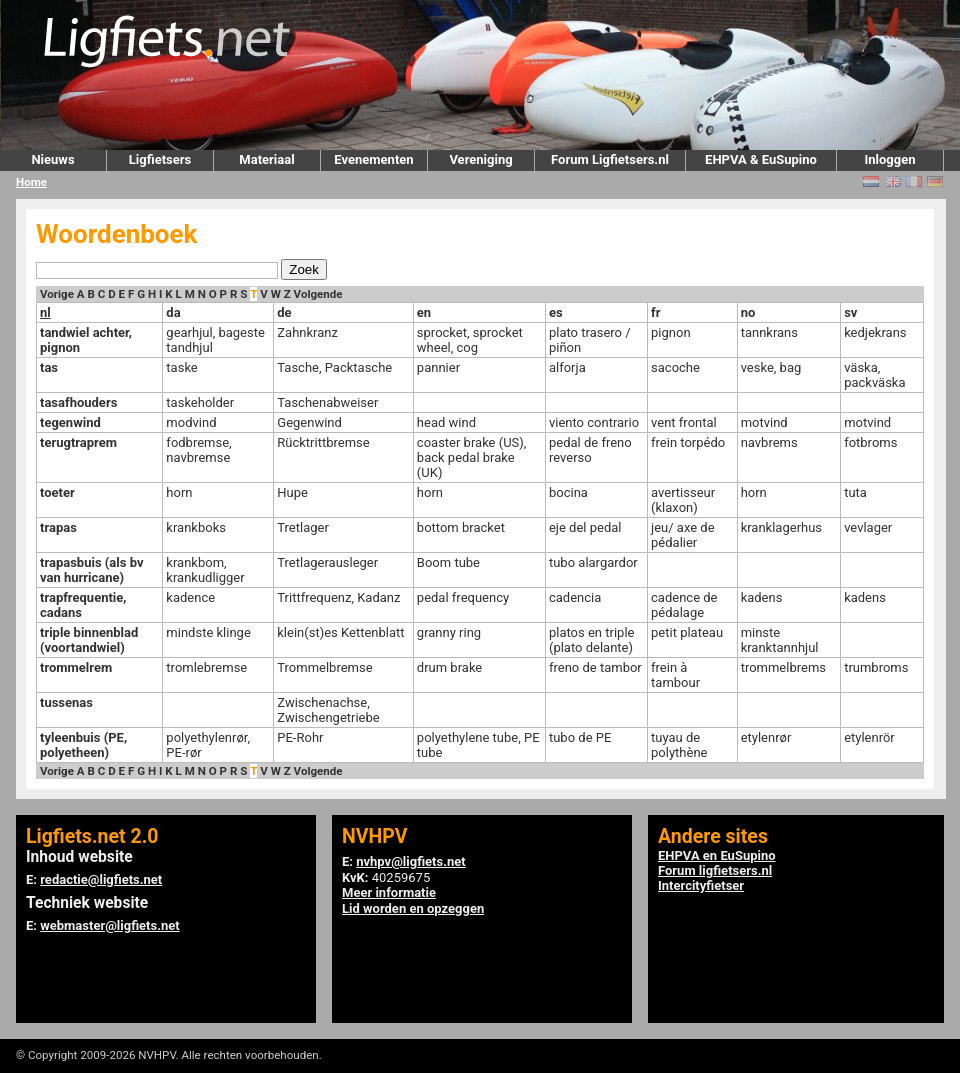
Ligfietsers (160, 159)
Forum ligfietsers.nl (715, 870)
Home (31, 182)
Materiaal (266, 159)
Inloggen (889, 159)
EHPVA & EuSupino (761, 159)
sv (850, 312)
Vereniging (480, 159)
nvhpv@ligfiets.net (410, 861)
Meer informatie (389, 892)
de (284, 312)
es (556, 312)
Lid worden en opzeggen (413, 908)
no (748, 312)
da (173, 312)
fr (655, 312)
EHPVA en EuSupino (717, 855)
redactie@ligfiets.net (101, 879)
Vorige (57, 294)
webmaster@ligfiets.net (109, 925)
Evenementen (373, 159)
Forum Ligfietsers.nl (610, 159)
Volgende (318, 294)
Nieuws (52, 159)
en (424, 312)
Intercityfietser (701, 885)
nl (45, 312)
